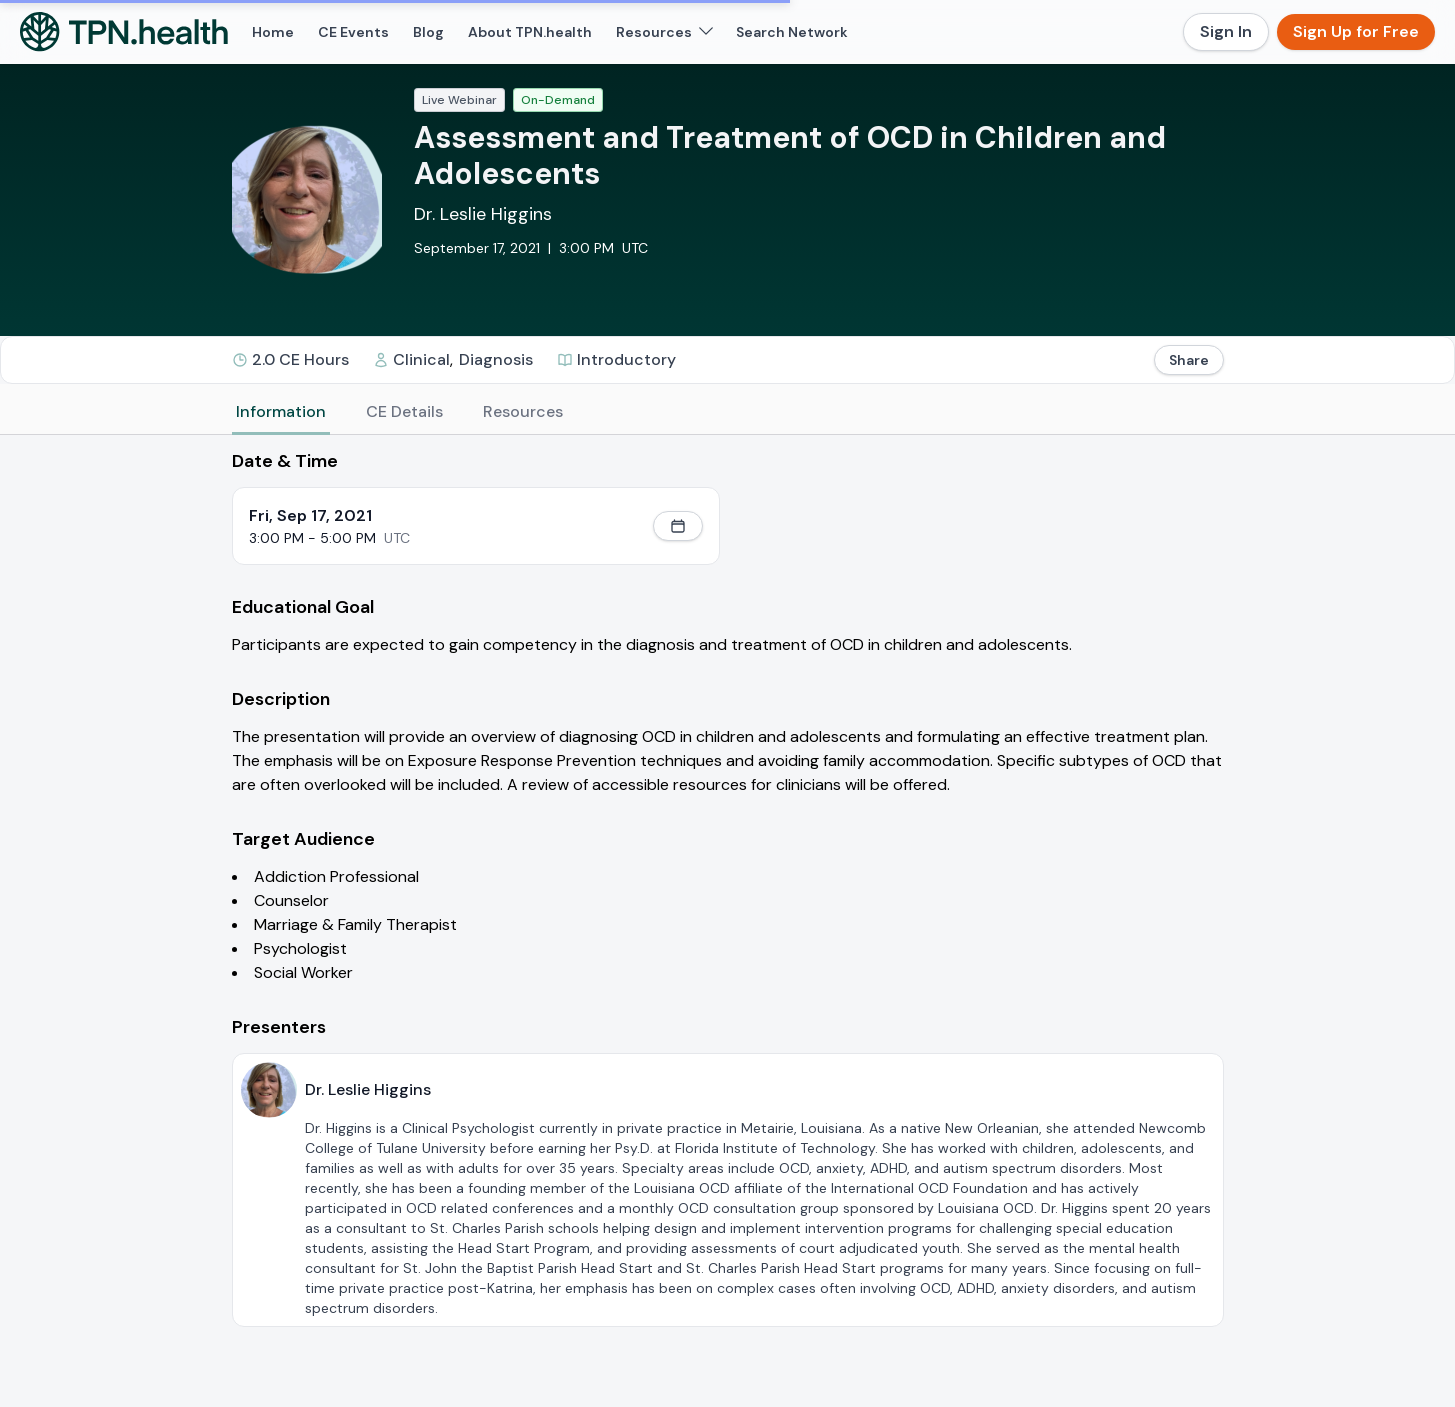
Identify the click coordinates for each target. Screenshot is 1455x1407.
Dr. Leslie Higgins (483, 214)
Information (281, 411)
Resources (523, 411)
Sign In (1226, 31)
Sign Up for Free (1356, 31)
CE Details (404, 411)
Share (1189, 360)
